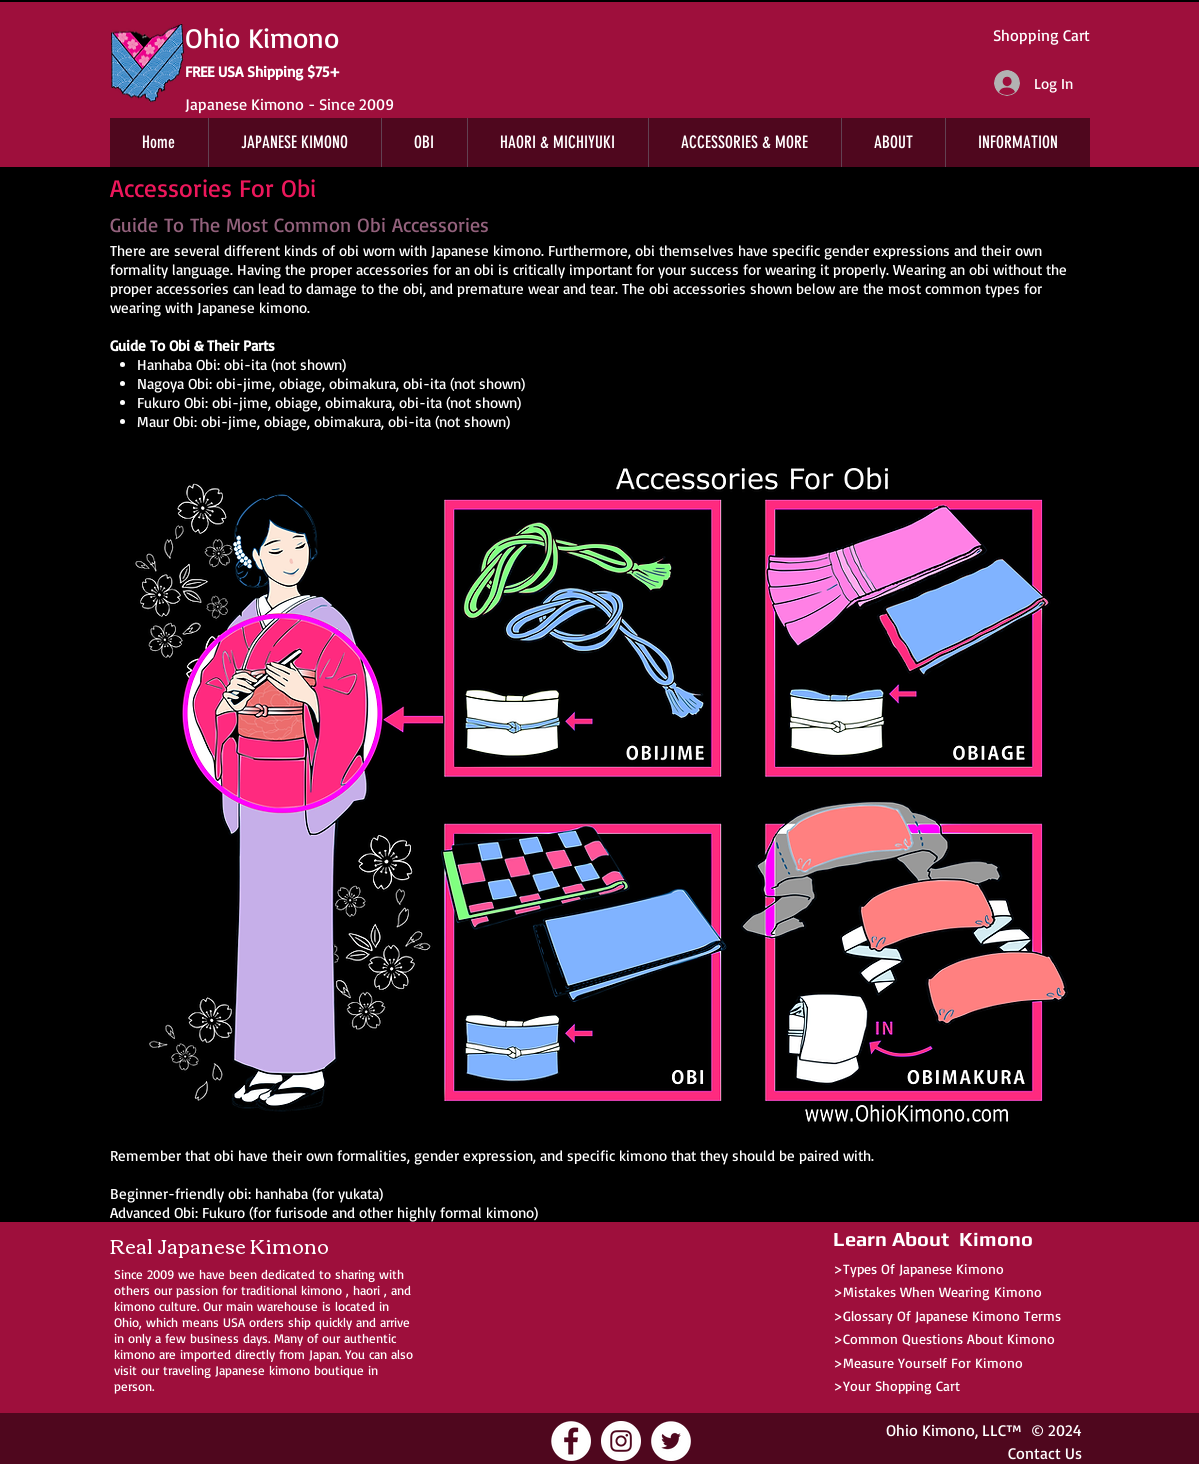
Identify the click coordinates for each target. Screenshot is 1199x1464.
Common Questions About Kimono (949, 1338)
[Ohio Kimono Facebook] (571, 1441)
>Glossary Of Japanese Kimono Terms (947, 1315)
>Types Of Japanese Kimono (918, 1268)
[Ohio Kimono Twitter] (671, 1441)
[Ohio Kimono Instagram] (621, 1441)
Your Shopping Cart (901, 1385)
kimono (321, 1290)
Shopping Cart (1041, 35)
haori (366, 1290)
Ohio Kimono (930, 1430)
